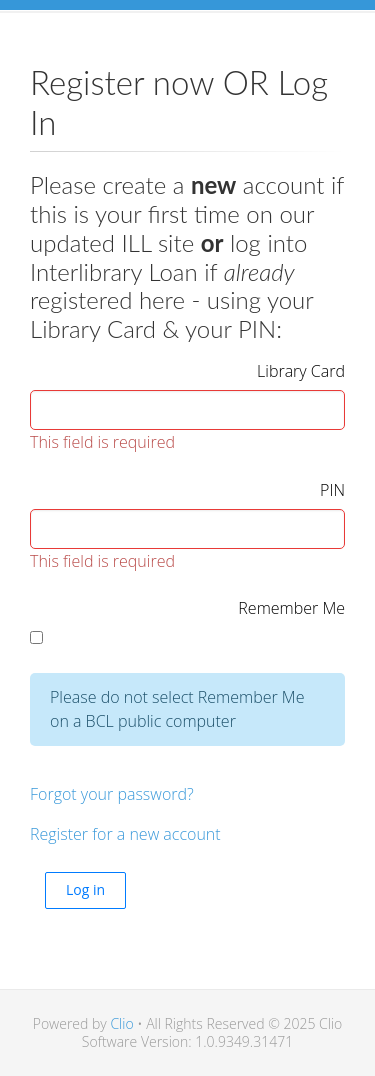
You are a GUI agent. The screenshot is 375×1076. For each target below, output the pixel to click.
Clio (121, 1023)
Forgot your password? (112, 794)
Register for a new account (125, 834)
